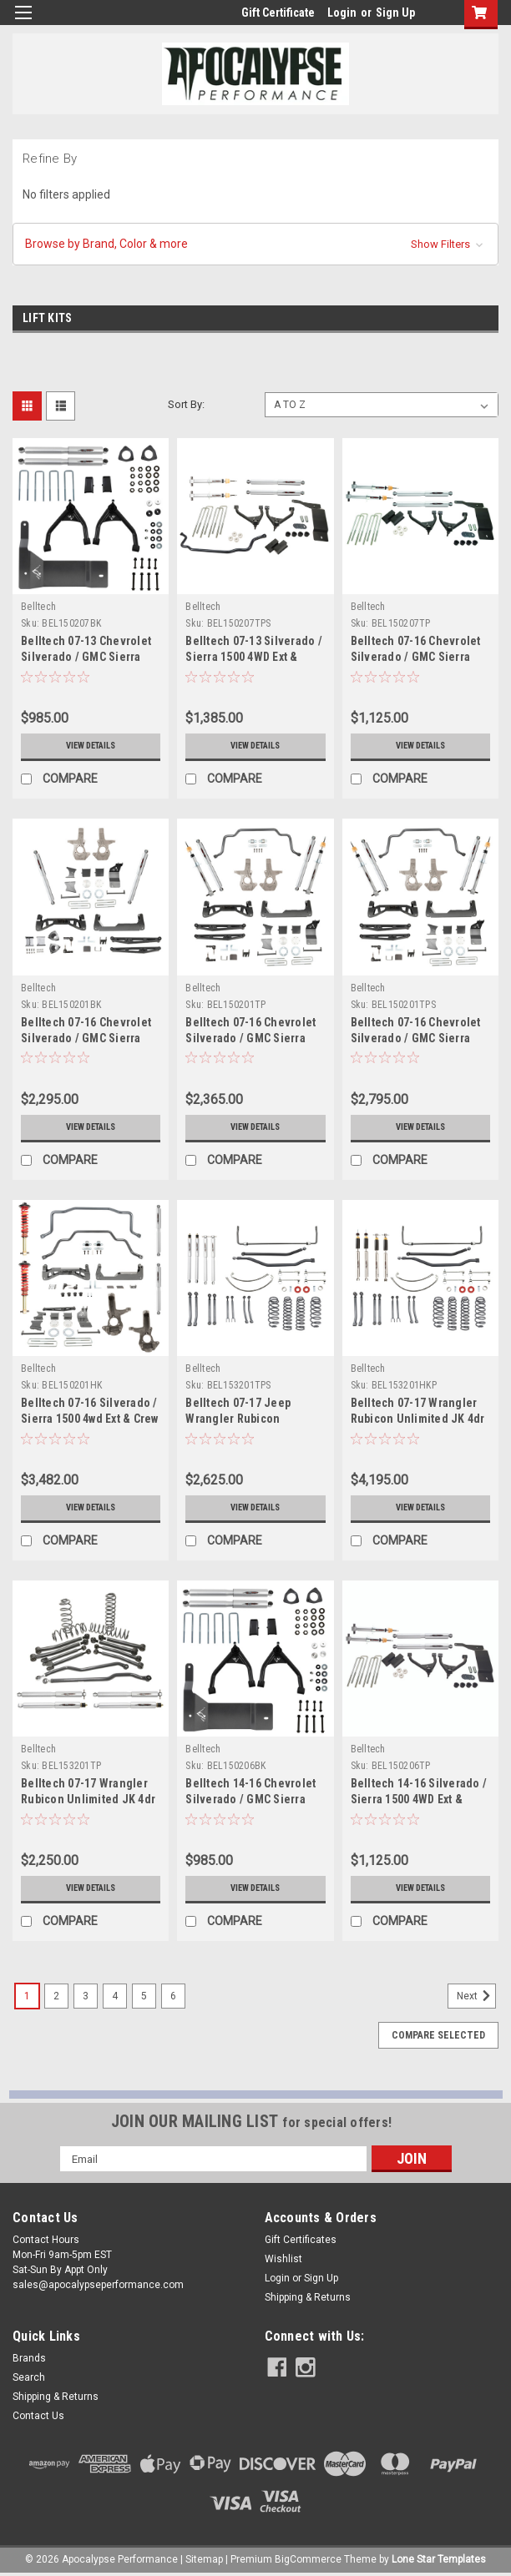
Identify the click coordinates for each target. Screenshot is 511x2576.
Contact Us (38, 2416)
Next (476, 1996)
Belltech (38, 606)
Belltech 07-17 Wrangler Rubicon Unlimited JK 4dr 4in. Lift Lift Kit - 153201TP (89, 1799)
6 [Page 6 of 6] (173, 1996)
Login (342, 12)
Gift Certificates (300, 2240)
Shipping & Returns (308, 2297)
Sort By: (186, 404)
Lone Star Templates (439, 2559)
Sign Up (395, 12)
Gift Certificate (278, 12)
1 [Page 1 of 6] (27, 1996)
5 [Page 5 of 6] (144, 1996)
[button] (255, 244)
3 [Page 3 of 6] (86, 1996)
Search (29, 2377)
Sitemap (204, 2559)
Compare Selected (438, 2035)
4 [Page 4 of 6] (115, 1996)
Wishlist (283, 2259)
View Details (91, 746)
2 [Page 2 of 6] (56, 1996)
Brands (29, 2358)
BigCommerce (308, 2559)
